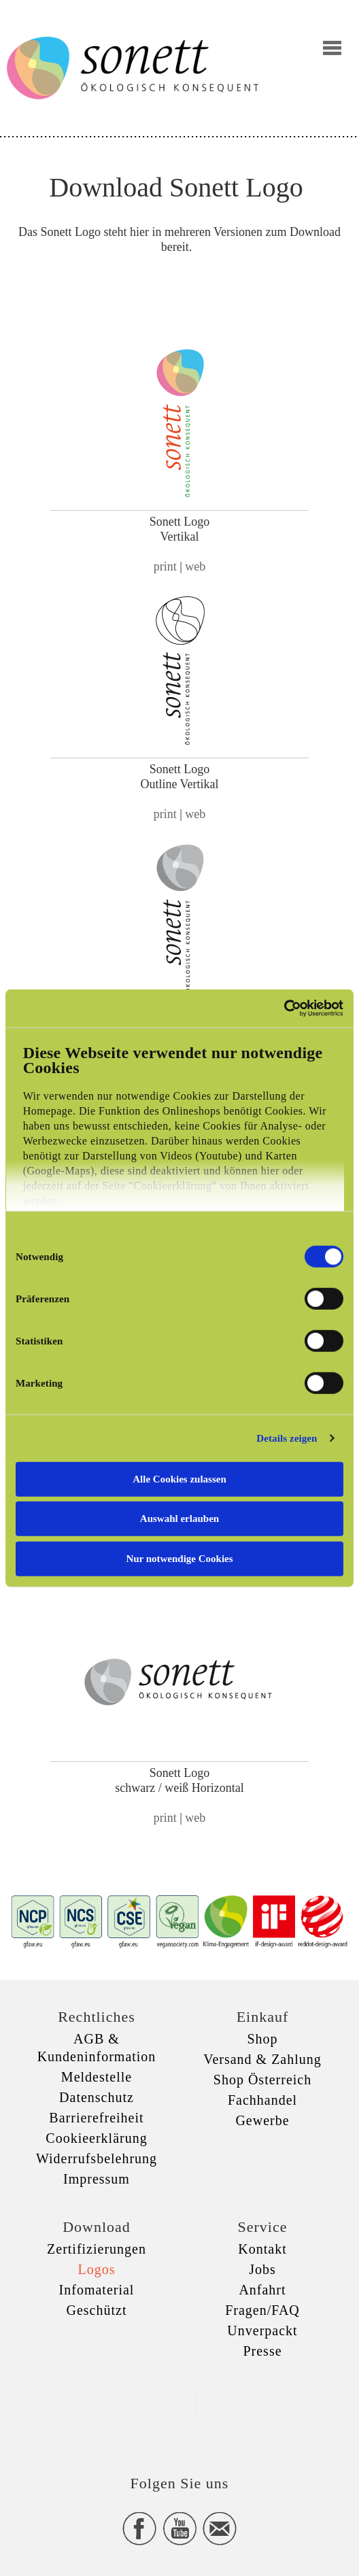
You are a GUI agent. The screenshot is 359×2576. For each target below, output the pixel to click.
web (195, 566)
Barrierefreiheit (96, 2117)
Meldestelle (96, 2076)
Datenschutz (96, 2097)
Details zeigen (286, 1438)
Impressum (96, 2178)
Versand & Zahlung (262, 2059)
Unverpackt (262, 2330)
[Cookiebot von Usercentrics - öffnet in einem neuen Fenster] (283, 1008)
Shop (262, 2038)
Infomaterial (97, 2289)
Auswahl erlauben (179, 1518)
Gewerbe (262, 2120)
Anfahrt (262, 2289)
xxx (179, 2404)
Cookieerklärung (96, 2138)
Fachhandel (262, 2099)
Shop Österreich (262, 2079)
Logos (97, 2269)
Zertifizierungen (96, 2248)
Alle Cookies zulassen (179, 1478)
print (165, 566)
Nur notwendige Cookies (179, 1558)
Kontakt (262, 2248)
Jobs (262, 2269)
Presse (262, 2350)
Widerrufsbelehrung (96, 2158)
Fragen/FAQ (262, 2310)
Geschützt (97, 2310)
